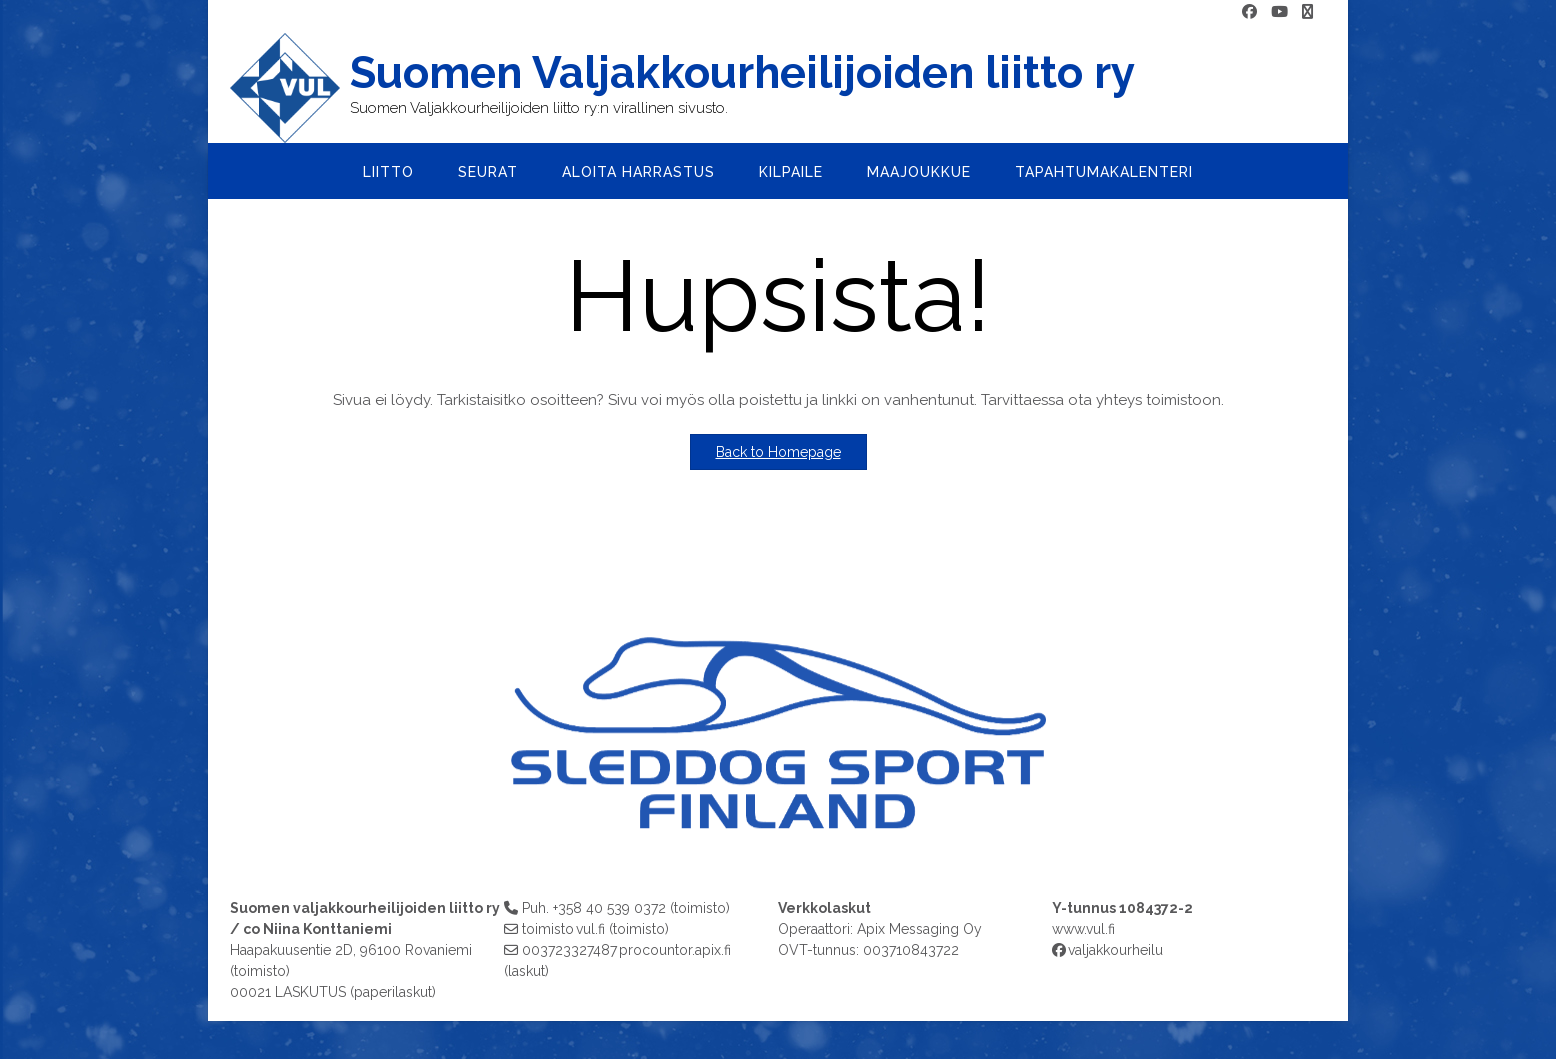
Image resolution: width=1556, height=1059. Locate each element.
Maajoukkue (919, 172)
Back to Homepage (778, 452)
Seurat (488, 172)
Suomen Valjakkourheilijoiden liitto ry (742, 73)
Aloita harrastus (638, 172)
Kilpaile (791, 172)
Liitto (388, 172)
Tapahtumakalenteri (1104, 172)
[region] (778, 722)
